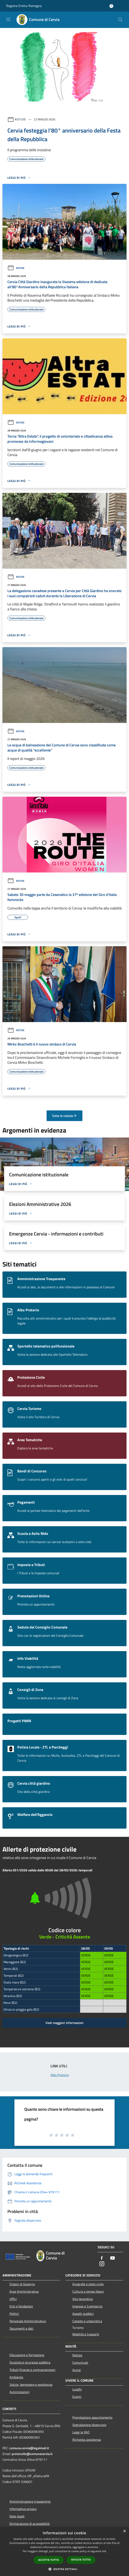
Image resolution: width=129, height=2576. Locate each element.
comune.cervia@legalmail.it (29, 2448)
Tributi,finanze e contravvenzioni (32, 2369)
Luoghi (77, 2389)
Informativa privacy (23, 2508)
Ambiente (16, 2377)
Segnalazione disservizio (89, 2424)
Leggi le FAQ (81, 2432)
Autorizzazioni (19, 2391)
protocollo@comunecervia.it (32, 2453)
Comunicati (80, 2362)
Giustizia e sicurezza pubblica (29, 2362)
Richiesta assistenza (86, 2439)
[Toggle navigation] (8, 19)
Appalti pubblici (83, 2313)
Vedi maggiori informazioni (64, 2022)
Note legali (17, 2516)
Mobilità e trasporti (85, 2334)
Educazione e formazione (26, 2354)
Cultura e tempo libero (88, 2291)
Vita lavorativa (82, 2298)
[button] (64, 2569)
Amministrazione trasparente (30, 2501)
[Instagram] (102, 2264)
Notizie (20, 119)
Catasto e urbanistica (87, 2321)
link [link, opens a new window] (104, 2551)
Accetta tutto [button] (48, 2560)
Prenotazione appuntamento (92, 2417)
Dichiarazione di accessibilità (29, 2523)
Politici (14, 2313)
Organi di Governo (22, 2284)
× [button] (124, 2531)
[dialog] (64, 2551)
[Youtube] (112, 2258)
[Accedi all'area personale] (111, 6)
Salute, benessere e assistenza (30, 2384)
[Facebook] (102, 2258)
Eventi (76, 2396)
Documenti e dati (21, 2328)
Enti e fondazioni (21, 2306)
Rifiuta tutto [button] (81, 2559)
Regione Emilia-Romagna (24, 5)
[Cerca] (120, 19)
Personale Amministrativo (27, 2321)
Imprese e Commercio (87, 2306)
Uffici (13, 2298)
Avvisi (76, 2369)
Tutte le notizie (64, 1115)
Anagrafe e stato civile (88, 2284)
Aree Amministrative (24, 2291)
